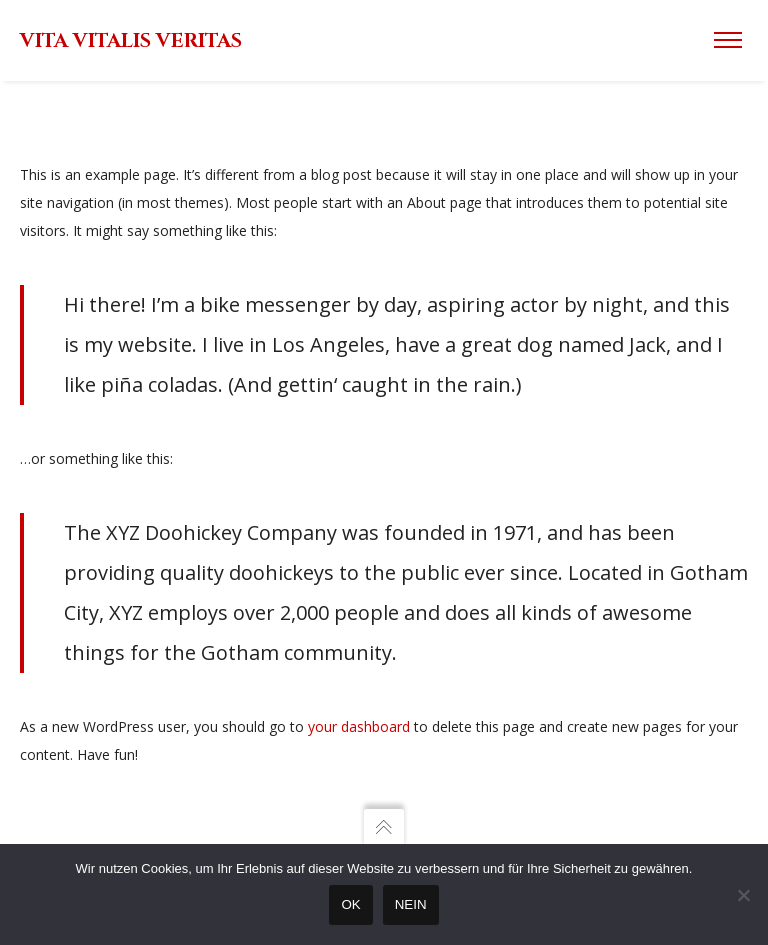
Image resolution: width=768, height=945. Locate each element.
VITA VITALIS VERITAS (131, 40)
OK (350, 904)
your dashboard (359, 726)
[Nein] (743, 895)
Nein (411, 904)
